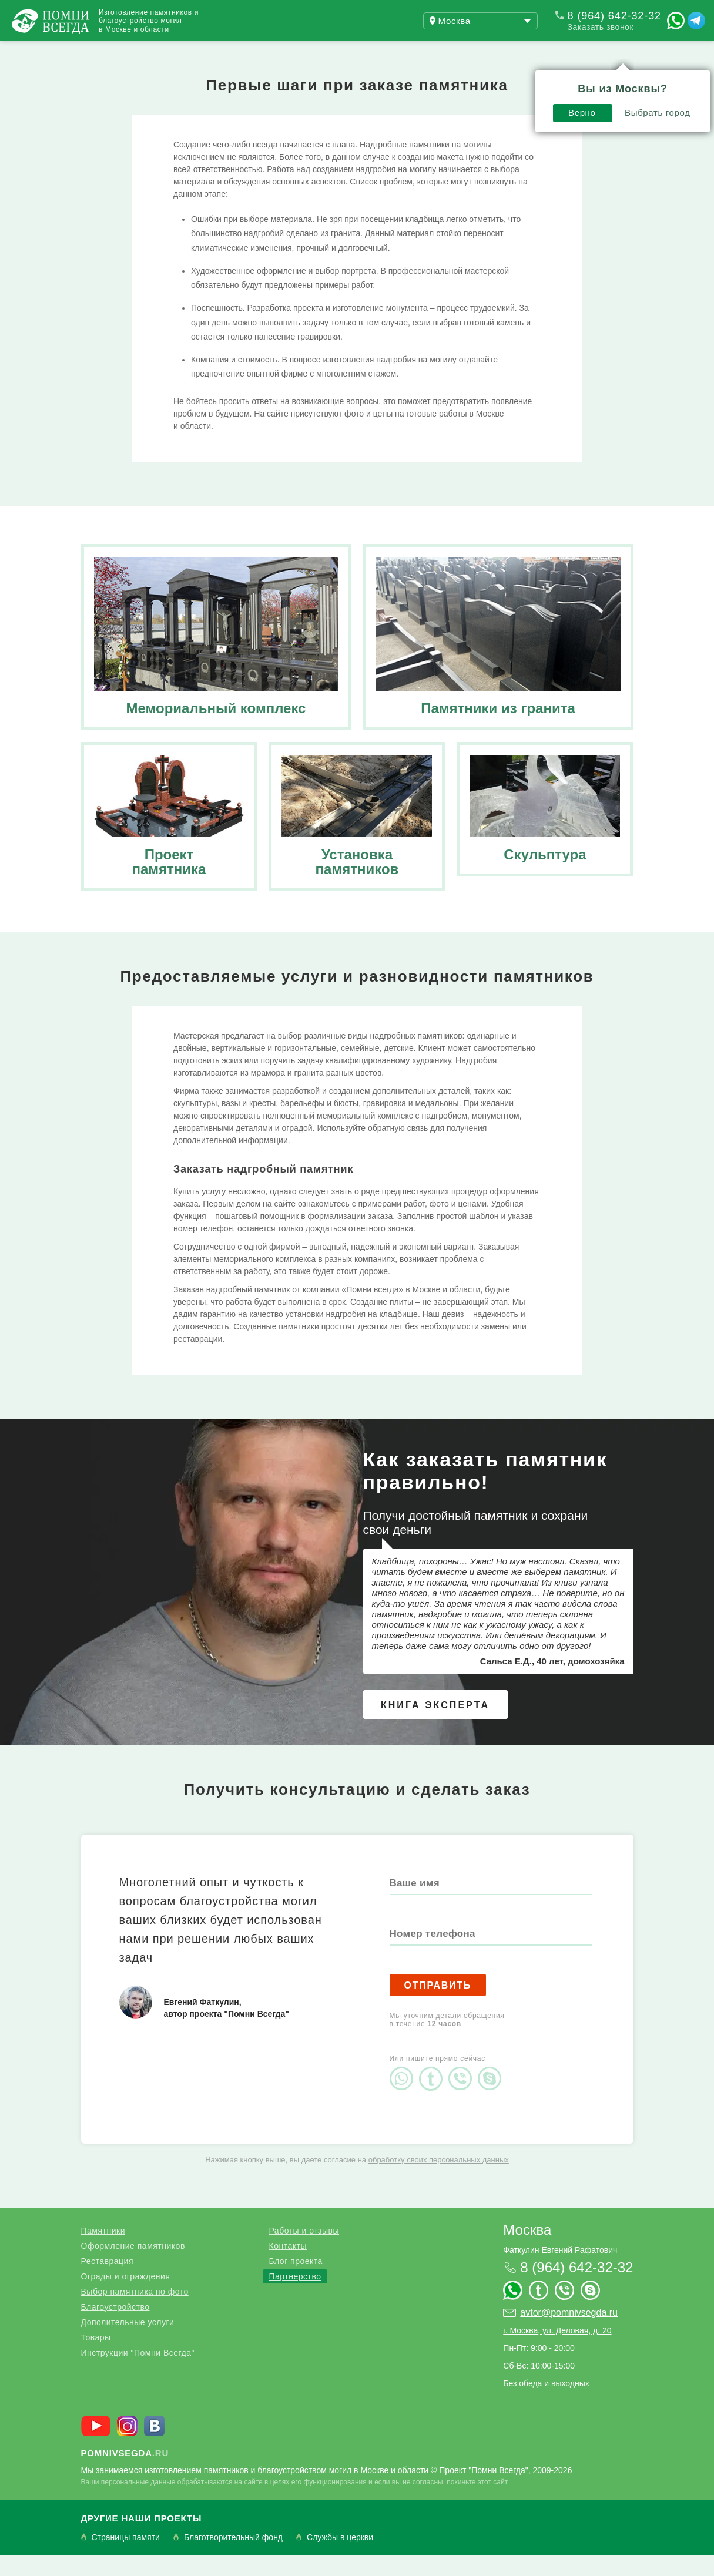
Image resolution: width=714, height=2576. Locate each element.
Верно (414, 80)
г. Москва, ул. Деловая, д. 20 (557, 2351)
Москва (527, 2251)
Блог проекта (295, 2282)
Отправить (438, 2006)
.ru (125, 2474)
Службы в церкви (340, 2558)
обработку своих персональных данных (438, 2181)
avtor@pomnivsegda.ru (569, 2334)
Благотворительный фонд (233, 2558)
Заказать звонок (600, 27)
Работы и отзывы (146, 51)
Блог (240, 51)
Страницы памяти (126, 2558)
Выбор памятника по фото (135, 2313)
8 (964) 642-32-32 (614, 16)
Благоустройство (115, 2328)
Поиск (657, 51)
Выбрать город (490, 80)
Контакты (311, 51)
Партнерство (295, 2297)
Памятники (103, 2251)
